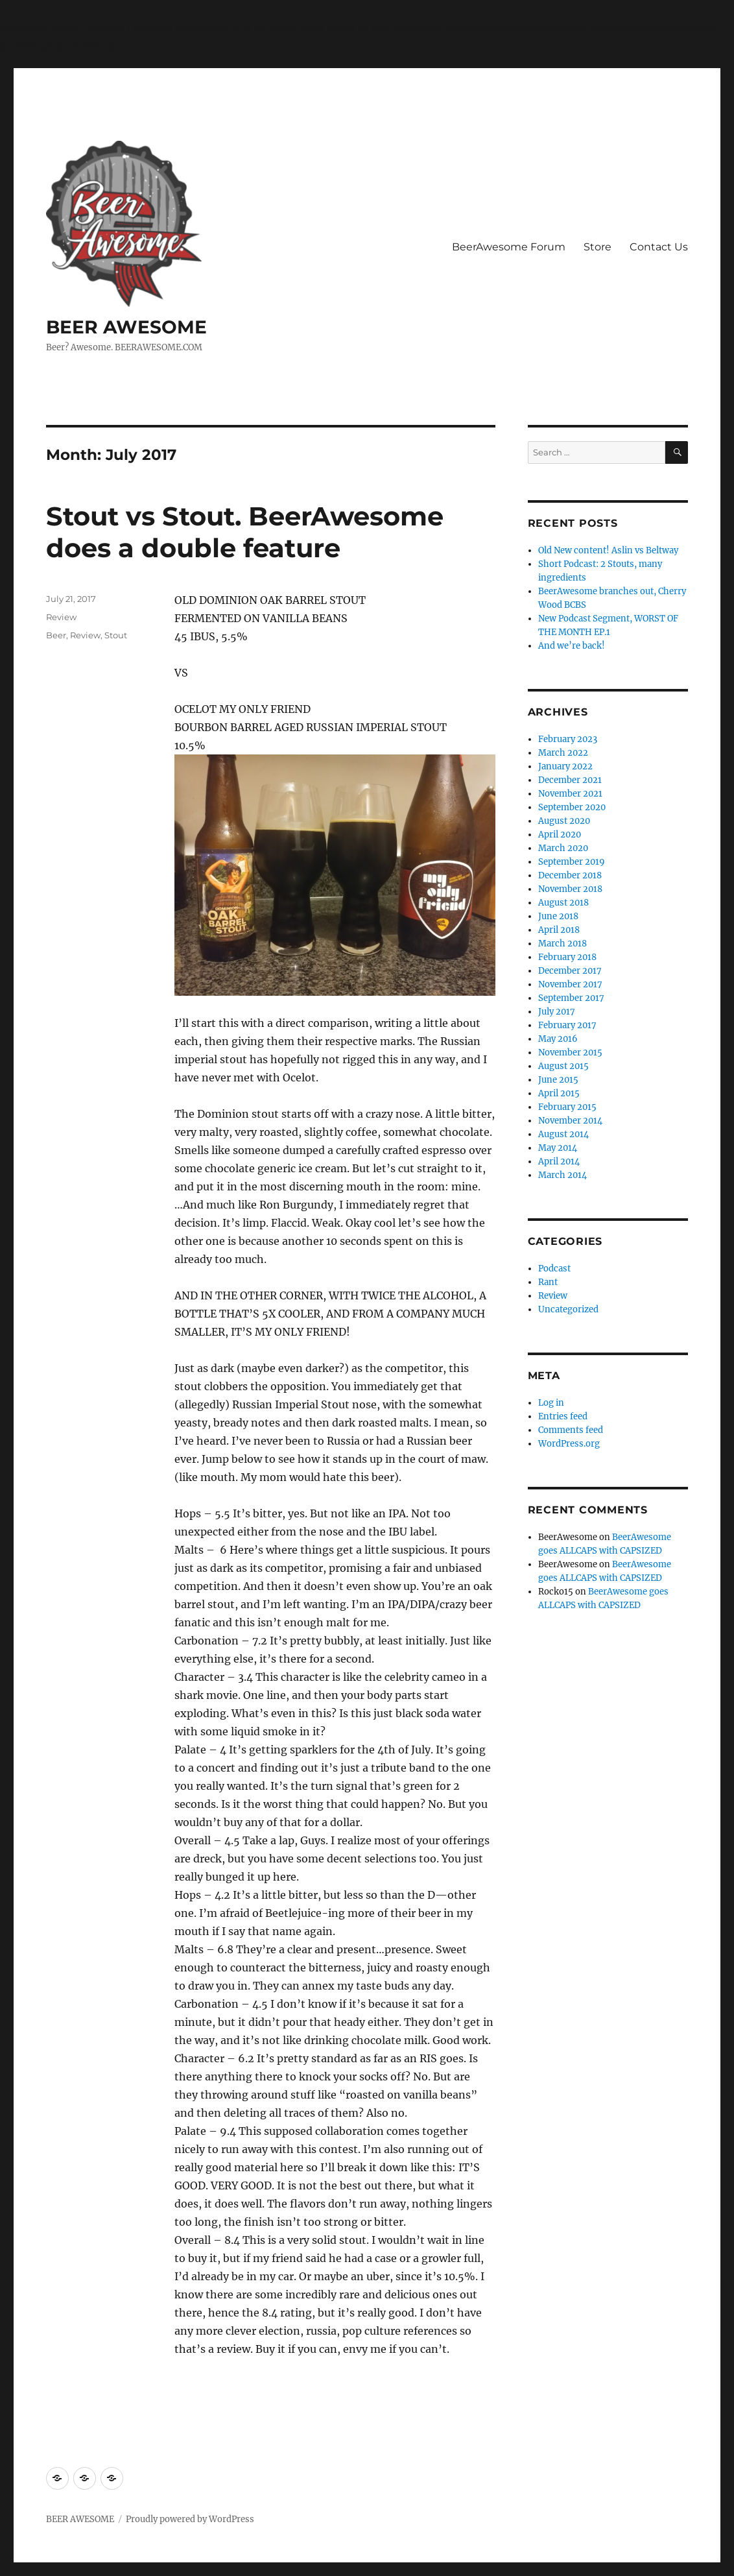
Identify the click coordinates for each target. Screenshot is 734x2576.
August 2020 (564, 820)
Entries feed (562, 1416)
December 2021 (570, 780)
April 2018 (559, 929)
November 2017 (570, 984)
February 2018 (567, 957)
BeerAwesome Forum (508, 247)
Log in (551, 1402)
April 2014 (559, 1161)
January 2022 (565, 766)
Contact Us (659, 247)
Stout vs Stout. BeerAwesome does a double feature (245, 532)
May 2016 (558, 1038)
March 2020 (563, 848)
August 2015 (563, 1066)
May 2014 (557, 1147)
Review (61, 617)
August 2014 (563, 1134)
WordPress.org (569, 1443)
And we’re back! (571, 645)
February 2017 (567, 1025)
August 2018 (563, 902)
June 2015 (558, 1079)
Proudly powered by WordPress (190, 2519)
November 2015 (570, 1052)
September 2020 (572, 807)
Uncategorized (568, 1309)
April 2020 (559, 834)
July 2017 (556, 1011)
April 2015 (559, 1093)
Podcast (554, 1268)
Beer (56, 635)
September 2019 (571, 861)
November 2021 (570, 793)
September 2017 (571, 998)
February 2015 (567, 1107)
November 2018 (570, 889)
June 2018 (558, 916)
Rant (548, 1282)
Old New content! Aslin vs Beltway (608, 550)
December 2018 (570, 875)
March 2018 (562, 943)
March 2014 (562, 1175)
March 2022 (563, 752)
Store (597, 247)
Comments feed (570, 1430)
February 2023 (567, 739)
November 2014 (570, 1120)
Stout (115, 635)
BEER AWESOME (126, 327)
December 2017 (570, 970)
